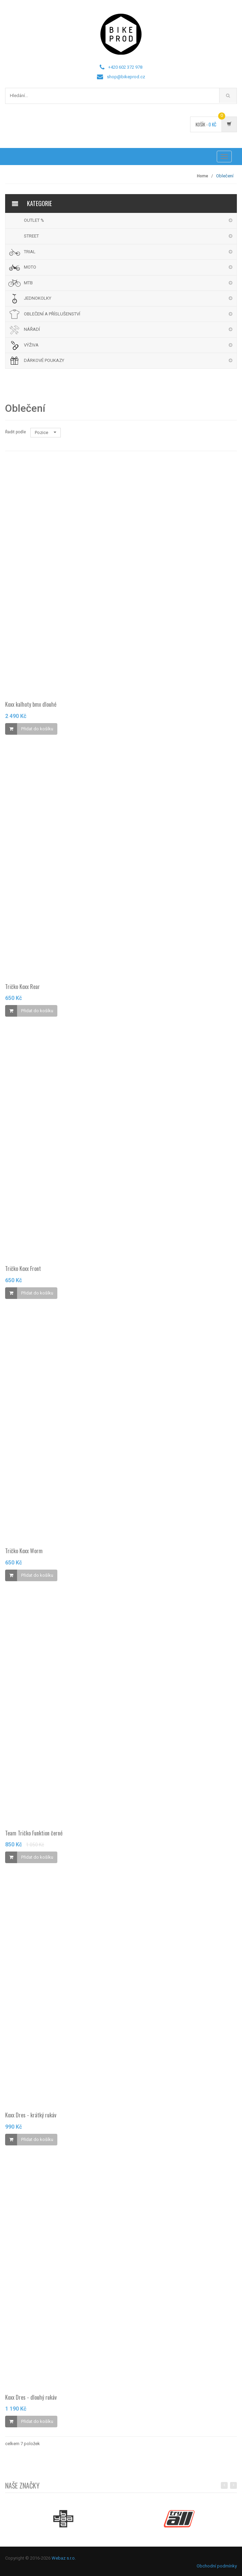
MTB (28, 282)
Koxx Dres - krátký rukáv (30, 2118)
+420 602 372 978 (125, 67)
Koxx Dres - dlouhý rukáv (31, 2400)
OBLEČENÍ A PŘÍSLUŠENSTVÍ (52, 313)
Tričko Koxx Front (23, 1271)
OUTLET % (34, 220)
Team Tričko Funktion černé (33, 1835)
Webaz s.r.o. (64, 2558)
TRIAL (29, 251)
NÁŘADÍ (32, 329)
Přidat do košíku (37, 731)
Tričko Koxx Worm (24, 1553)
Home (202, 176)
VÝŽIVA (31, 345)
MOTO (30, 267)
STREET (31, 236)
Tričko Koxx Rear (22, 989)
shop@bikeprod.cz (126, 76)
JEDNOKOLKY (37, 298)
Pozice (45, 432)
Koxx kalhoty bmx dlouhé (30, 707)
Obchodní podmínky (217, 2565)
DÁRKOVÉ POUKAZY (44, 360)
